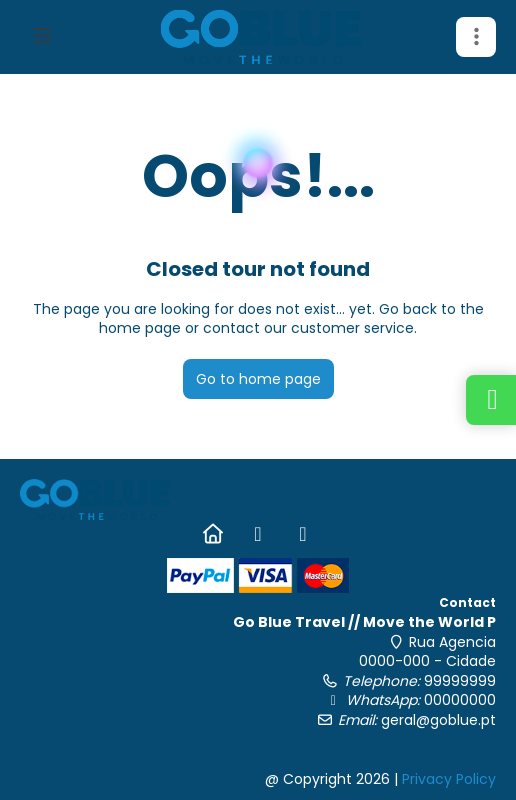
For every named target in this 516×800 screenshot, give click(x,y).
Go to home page (258, 379)
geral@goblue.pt (438, 720)
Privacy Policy (449, 779)
